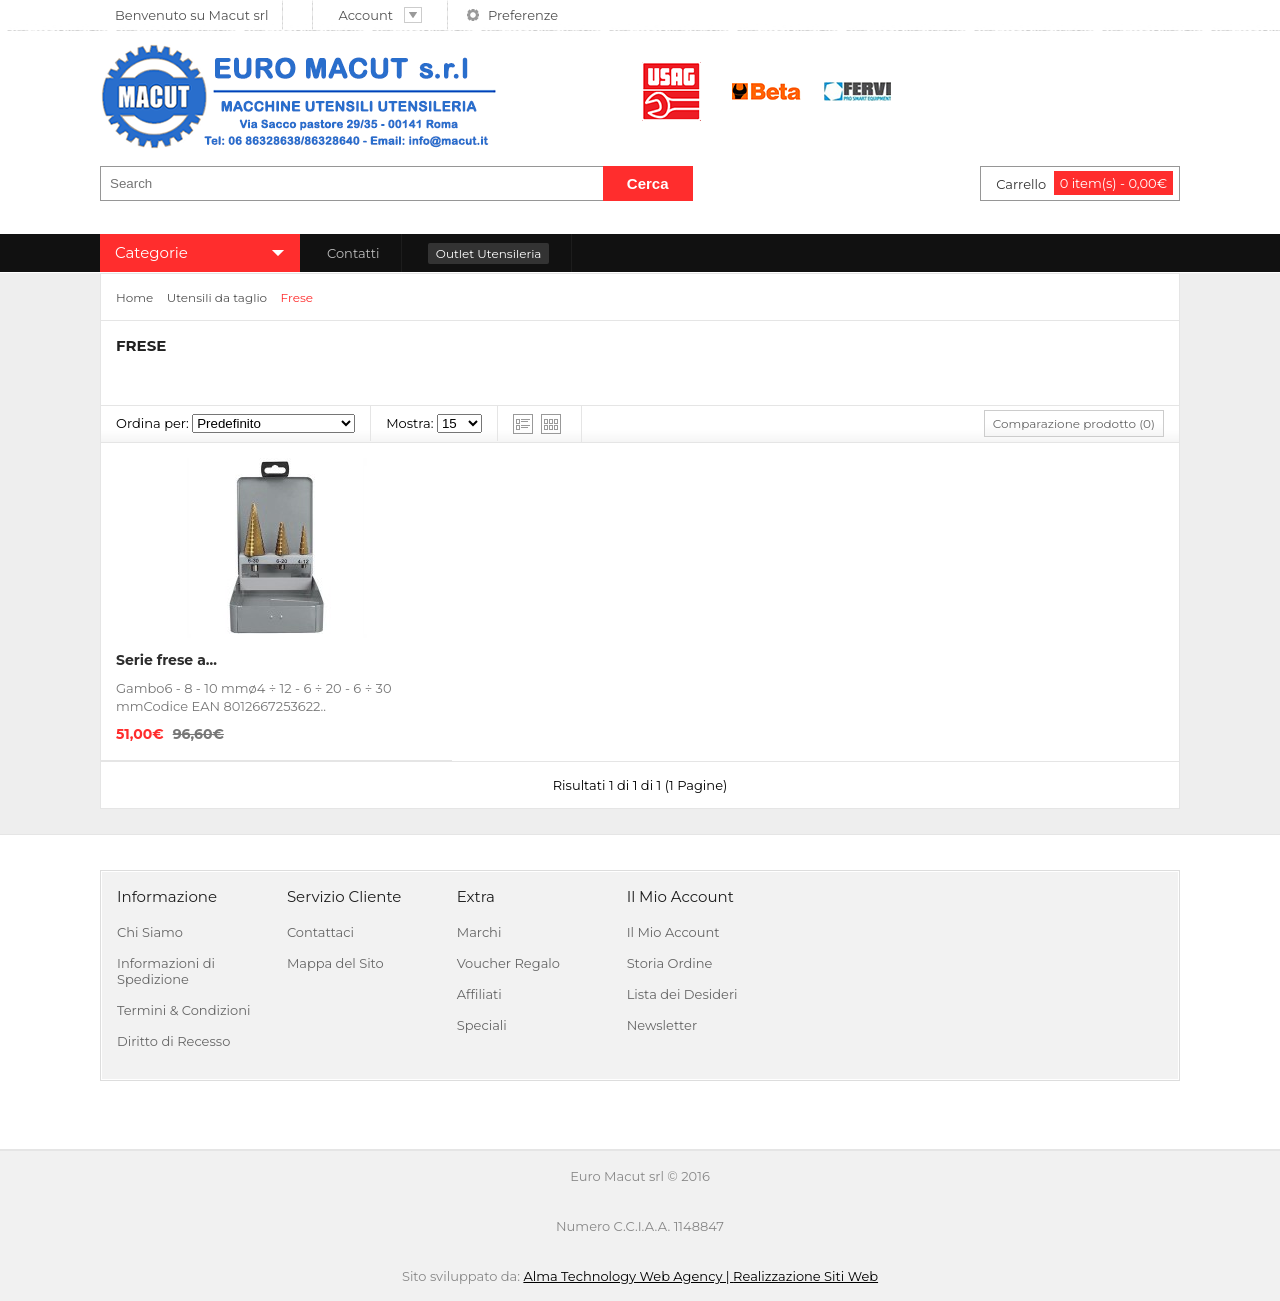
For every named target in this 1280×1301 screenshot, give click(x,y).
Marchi (479, 932)
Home (134, 297)
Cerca (648, 183)
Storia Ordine (670, 963)
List (523, 424)
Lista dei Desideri (682, 994)
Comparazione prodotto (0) (1074, 423)
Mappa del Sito (335, 963)
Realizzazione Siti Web (805, 1276)
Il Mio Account (673, 932)
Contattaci (320, 932)
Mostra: (409, 423)
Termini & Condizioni (184, 1010)
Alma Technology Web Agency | (628, 1276)
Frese (297, 297)
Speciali (482, 1025)
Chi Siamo (150, 932)
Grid (551, 424)
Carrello (1084, 183)
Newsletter (662, 1025)
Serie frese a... (166, 660)
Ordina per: (152, 423)
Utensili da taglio (217, 297)
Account (380, 15)
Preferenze (523, 15)
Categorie (151, 252)
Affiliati (479, 994)
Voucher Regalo (508, 963)
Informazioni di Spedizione (166, 971)
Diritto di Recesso (173, 1041)
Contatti (353, 253)
